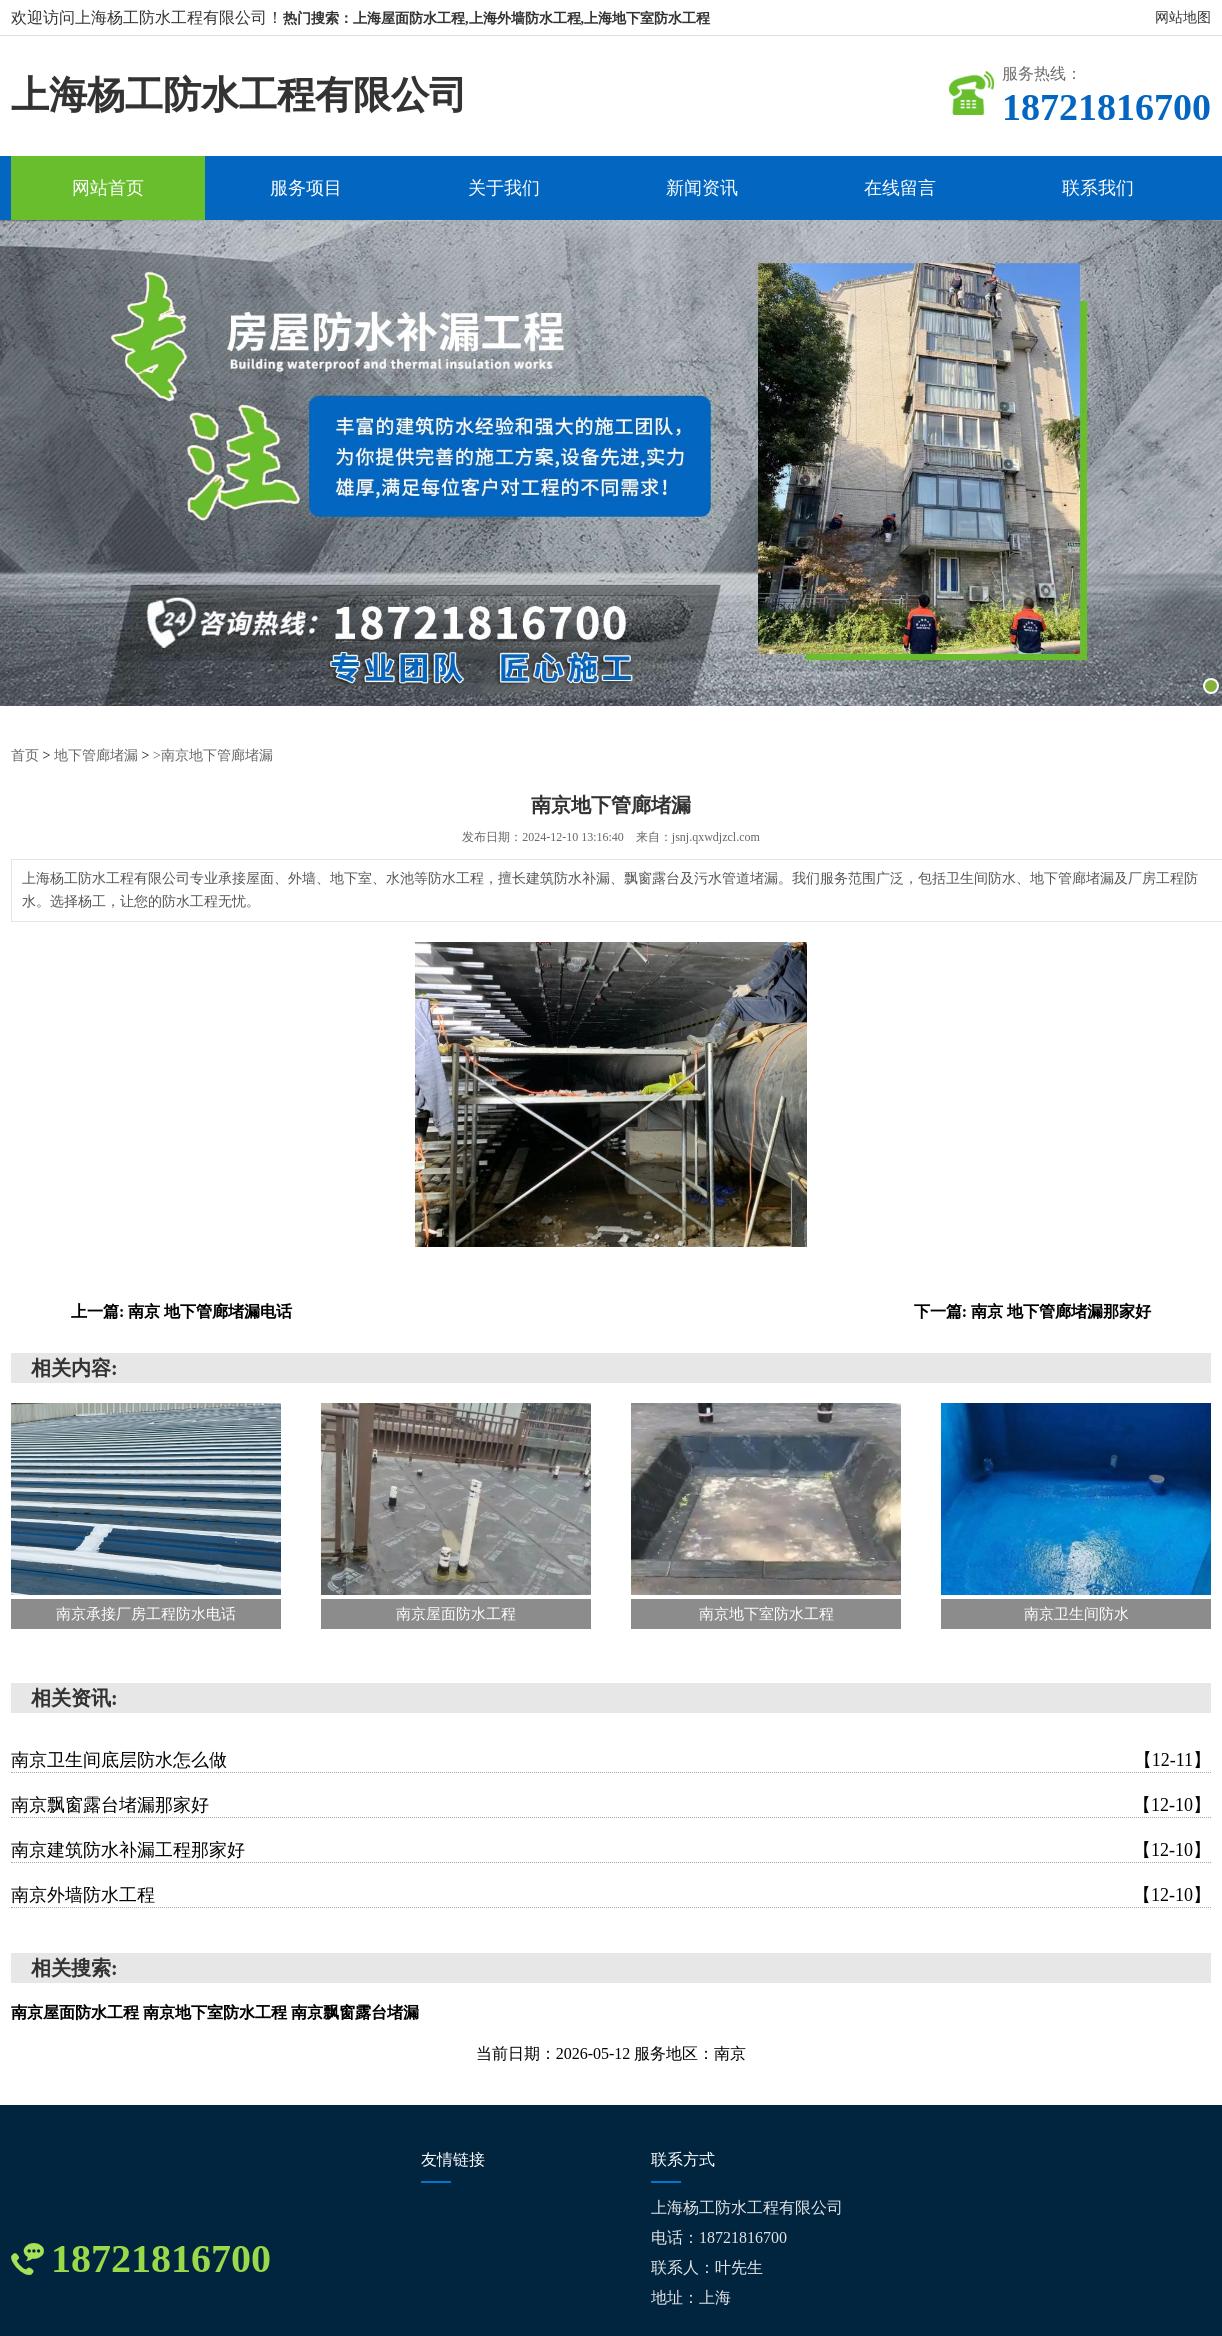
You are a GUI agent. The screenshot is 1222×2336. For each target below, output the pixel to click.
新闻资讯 (702, 188)
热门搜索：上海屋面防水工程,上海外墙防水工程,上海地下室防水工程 (496, 18)
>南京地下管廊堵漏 (213, 755)
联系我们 (1098, 188)
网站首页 (108, 188)
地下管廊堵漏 (96, 755)
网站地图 (1183, 17)
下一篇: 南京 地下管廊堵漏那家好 (1032, 1311)
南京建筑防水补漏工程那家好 (611, 1850)
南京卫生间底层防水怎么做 (611, 1760)
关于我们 (504, 188)
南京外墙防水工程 (611, 1895)
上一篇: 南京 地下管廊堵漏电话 (181, 1311)
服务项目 (306, 188)
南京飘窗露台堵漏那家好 (611, 1805)
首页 (25, 755)
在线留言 (900, 188)
